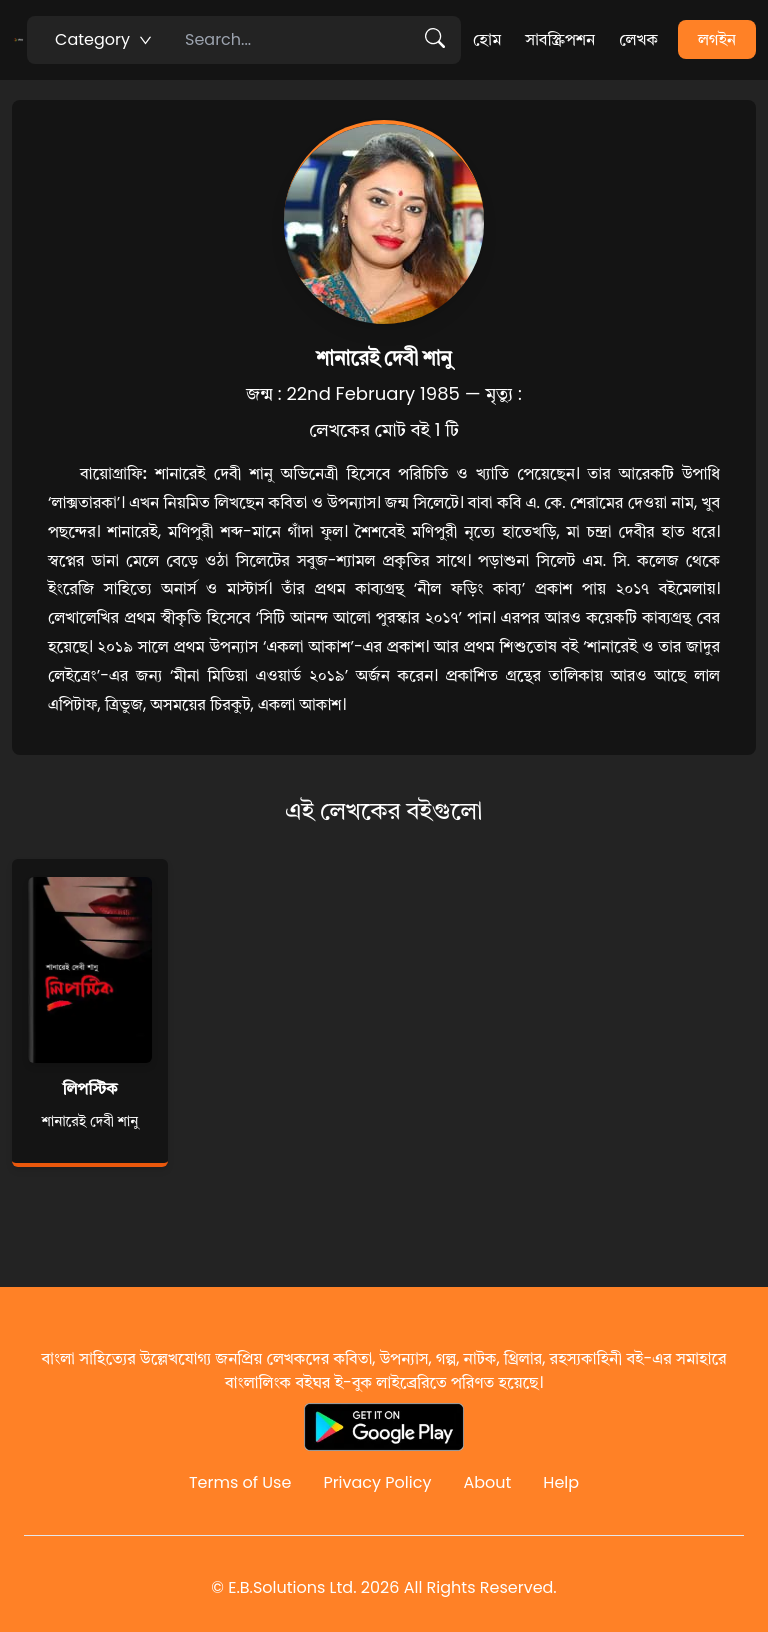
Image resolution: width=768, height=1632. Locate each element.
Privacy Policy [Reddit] (377, 1482)
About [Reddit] (487, 1482)
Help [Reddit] (561, 1482)
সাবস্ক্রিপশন (560, 39)
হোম (487, 39)
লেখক (638, 39)
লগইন (717, 39)
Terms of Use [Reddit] (240, 1482)
